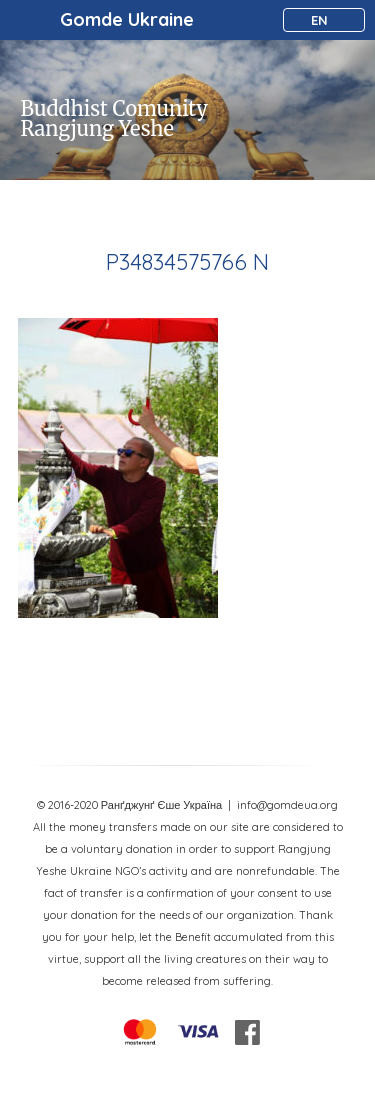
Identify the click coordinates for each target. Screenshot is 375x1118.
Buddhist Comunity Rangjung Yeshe (114, 118)
